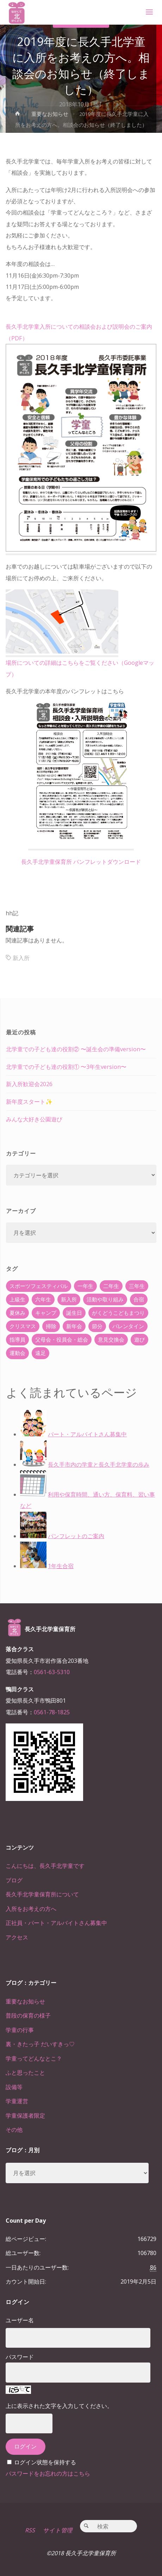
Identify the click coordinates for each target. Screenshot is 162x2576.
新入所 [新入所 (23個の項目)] (69, 1299)
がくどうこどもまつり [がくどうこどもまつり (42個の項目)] (118, 1312)
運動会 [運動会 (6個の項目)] (17, 1352)
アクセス (17, 1937)
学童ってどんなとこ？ (34, 2058)
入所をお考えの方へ (31, 1909)
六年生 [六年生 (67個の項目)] (43, 1299)
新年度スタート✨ (29, 1102)
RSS (30, 2530)
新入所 (21, 958)
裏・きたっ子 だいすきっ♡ (40, 2044)
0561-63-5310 (52, 1672)
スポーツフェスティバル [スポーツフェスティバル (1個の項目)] (39, 1285)
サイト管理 (57, 2530)
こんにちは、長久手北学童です (45, 1866)
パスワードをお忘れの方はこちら (48, 2473)
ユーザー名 (20, 2320)
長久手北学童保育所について (42, 1894)
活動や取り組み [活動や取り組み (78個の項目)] (105, 1299)
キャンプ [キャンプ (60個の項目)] (45, 1312)
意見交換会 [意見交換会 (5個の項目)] (111, 1339)
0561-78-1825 (52, 1712)
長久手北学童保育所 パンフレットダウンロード (81, 862)
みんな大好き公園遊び (34, 1119)
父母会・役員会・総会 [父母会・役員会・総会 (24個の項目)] (61, 1339)
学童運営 (17, 2101)
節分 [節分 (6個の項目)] (97, 1326)
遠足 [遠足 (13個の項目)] (40, 1352)
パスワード (20, 2357)
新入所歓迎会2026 (29, 1084)
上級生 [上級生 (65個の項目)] (17, 1299)
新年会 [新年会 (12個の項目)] (74, 1326)
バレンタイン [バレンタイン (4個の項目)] (128, 1326)
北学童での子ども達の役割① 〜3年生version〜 (66, 1067)
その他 (14, 2130)
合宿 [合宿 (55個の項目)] (138, 1299)
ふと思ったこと (25, 2072)
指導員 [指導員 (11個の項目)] (17, 1339)
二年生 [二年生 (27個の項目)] (111, 1285)
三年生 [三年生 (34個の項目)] (137, 1285)
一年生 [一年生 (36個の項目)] (85, 1285)
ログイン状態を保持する (45, 2462)
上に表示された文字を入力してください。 (59, 2406)
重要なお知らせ (49, 113)
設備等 (14, 2087)
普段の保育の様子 (28, 2015)
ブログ (14, 1880)
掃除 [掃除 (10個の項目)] (51, 1326)
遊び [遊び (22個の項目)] (139, 1339)
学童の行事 (20, 2030)
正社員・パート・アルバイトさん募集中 (56, 1923)
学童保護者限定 (25, 2115)
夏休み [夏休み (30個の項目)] (17, 1312)
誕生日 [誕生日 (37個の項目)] (74, 1312)
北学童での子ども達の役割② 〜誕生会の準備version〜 (76, 1049)
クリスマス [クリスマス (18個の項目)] (23, 1326)
